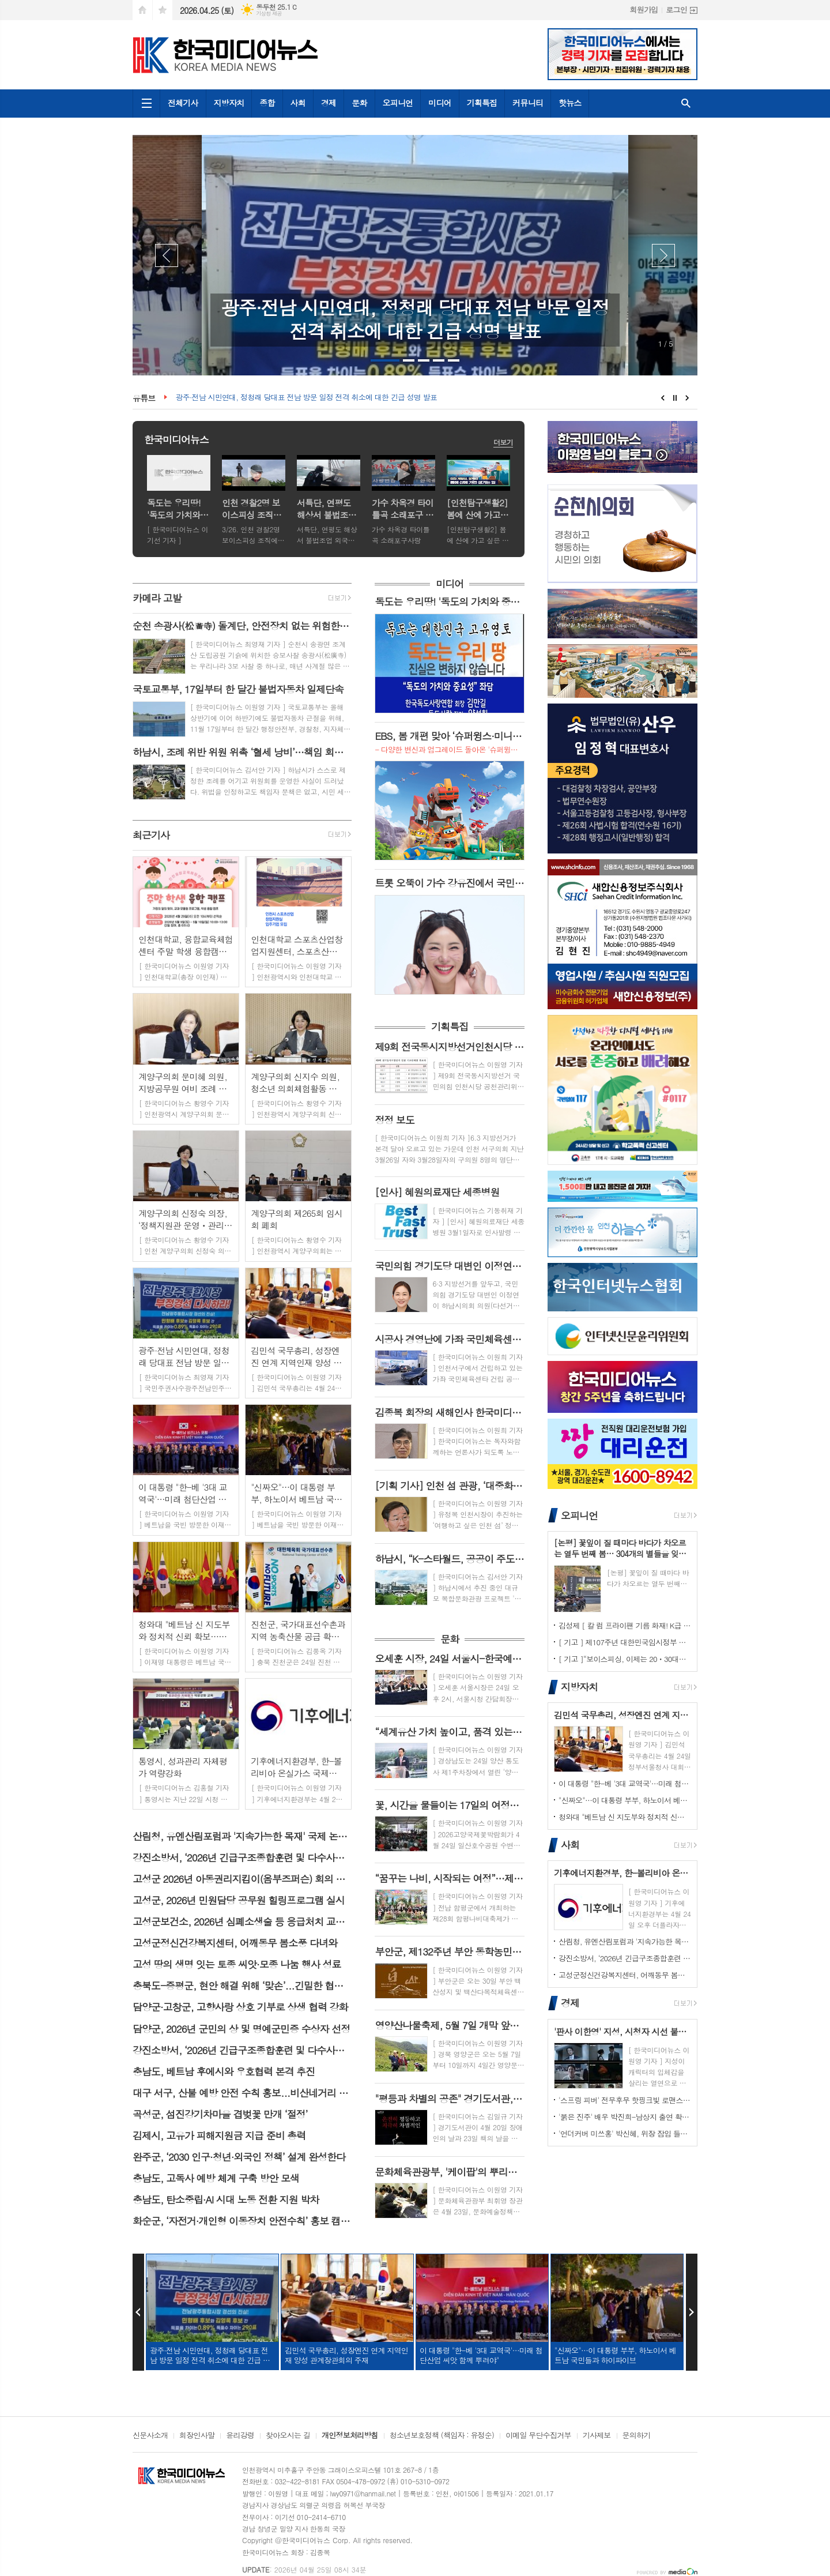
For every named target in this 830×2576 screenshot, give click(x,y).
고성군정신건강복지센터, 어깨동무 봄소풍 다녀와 (625, 1974)
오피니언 (398, 102)
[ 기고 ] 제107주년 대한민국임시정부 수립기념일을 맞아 (625, 1642)
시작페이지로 (142, 10)
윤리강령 (240, 2435)
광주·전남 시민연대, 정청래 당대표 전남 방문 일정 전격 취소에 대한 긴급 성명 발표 (306, 397)
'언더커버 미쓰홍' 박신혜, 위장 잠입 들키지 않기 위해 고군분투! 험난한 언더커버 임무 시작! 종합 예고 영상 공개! (625, 2133)
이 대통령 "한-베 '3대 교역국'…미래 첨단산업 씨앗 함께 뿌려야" (625, 1783)
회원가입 (643, 9)
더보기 (503, 442)
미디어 (439, 102)
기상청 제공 (269, 13)
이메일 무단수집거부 (538, 2435)
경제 (328, 102)
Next (663, 255)
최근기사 (151, 835)
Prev (166, 255)
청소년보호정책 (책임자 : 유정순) (442, 2435)
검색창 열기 (685, 103)
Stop (675, 398)
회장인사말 (196, 2435)
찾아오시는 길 (288, 2435)
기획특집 (482, 102)
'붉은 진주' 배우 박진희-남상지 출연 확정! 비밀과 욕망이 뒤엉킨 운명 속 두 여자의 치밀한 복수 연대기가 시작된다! (625, 2116)
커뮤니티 (527, 102)
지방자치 (229, 102)
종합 (266, 102)
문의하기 (636, 2435)
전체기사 (183, 102)
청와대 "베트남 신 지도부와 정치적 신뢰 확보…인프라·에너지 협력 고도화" (625, 1816)
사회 (297, 102)
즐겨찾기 (162, 10)
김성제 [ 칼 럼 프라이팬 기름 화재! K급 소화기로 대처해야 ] (625, 1625)
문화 (359, 102)
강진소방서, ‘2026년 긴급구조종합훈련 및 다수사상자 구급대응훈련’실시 (625, 1958)
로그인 (676, 9)
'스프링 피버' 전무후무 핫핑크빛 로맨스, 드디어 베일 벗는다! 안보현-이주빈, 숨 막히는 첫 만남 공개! (625, 2099)
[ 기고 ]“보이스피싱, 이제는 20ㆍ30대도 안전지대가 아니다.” (625, 1658)
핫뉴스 (570, 102)
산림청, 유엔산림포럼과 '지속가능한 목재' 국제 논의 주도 (625, 1941)
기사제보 (597, 2435)
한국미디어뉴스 (176, 439)
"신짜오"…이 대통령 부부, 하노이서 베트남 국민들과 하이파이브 (625, 1800)
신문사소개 (150, 2435)
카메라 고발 (157, 598)
